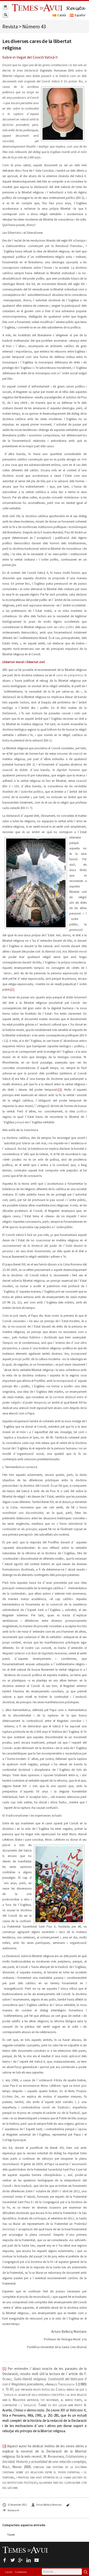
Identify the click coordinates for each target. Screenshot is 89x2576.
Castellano (21, 2572)
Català (8, 2572)
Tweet (11, 2534)
